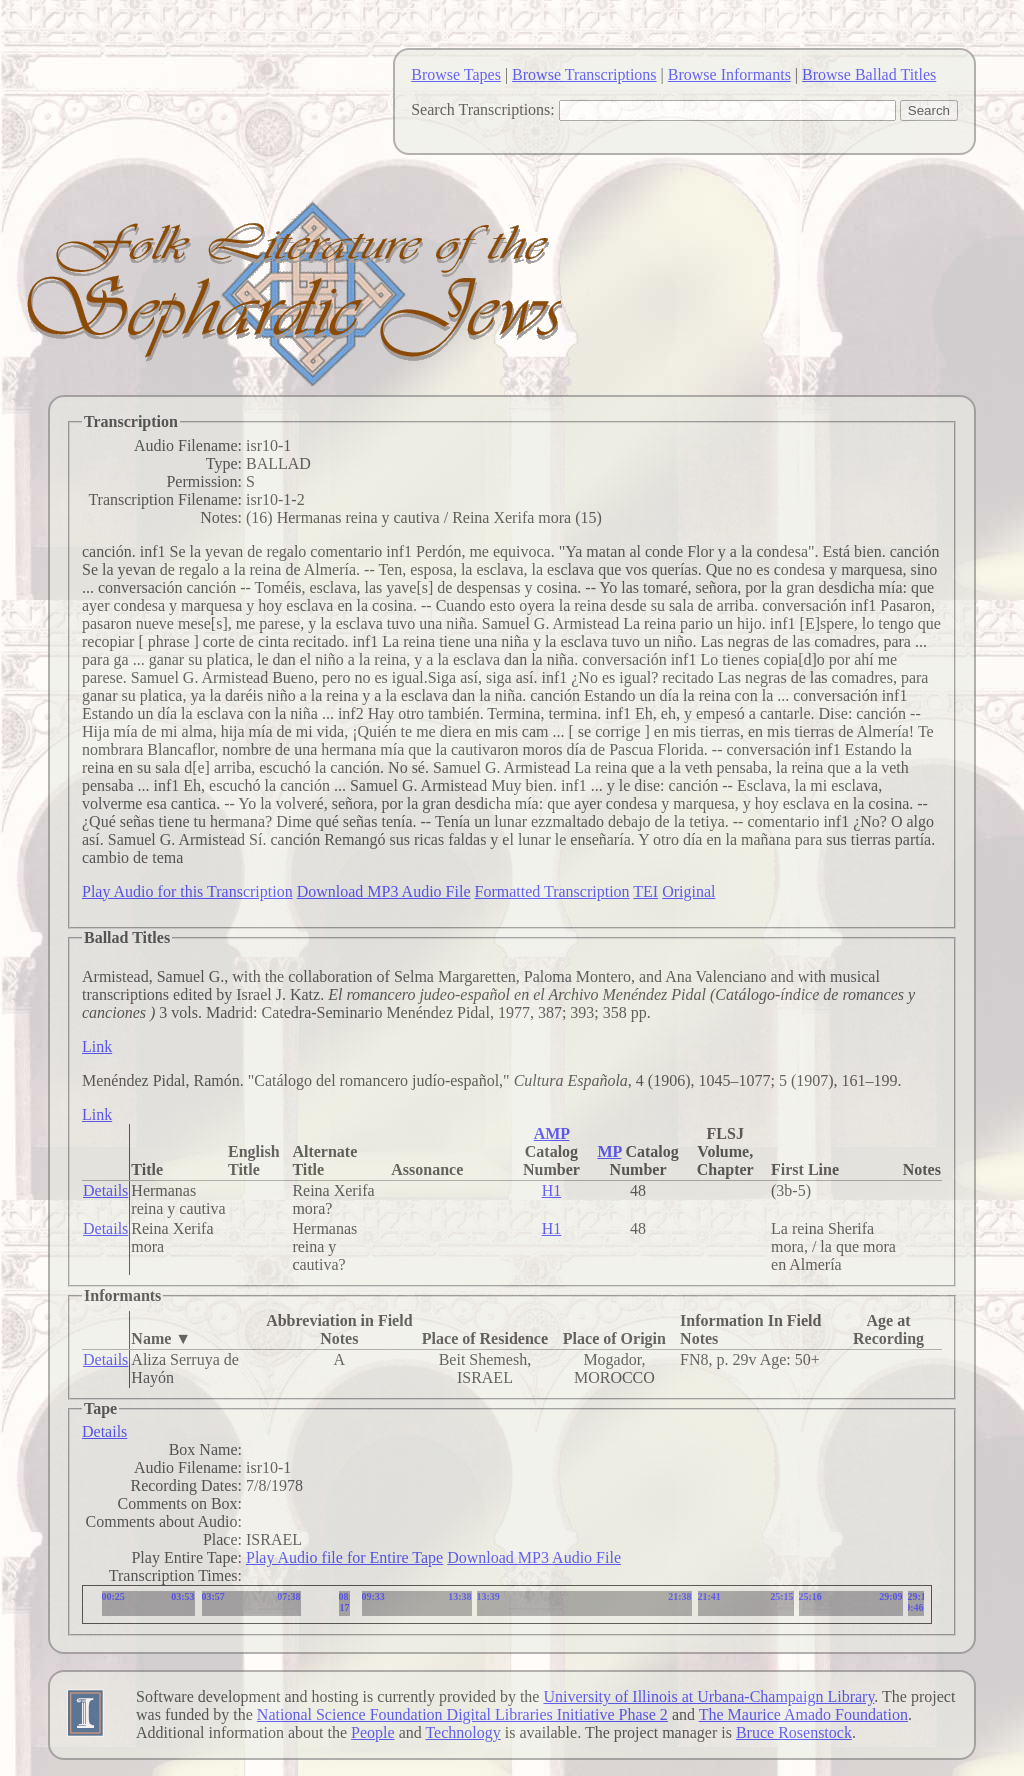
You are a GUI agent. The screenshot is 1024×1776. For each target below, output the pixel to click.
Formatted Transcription (551, 891)
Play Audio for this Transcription (187, 891)
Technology (462, 1732)
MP (609, 1151)
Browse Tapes (456, 74)
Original (688, 891)
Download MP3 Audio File (384, 891)
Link (97, 1046)
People (373, 1732)
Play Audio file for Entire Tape (344, 1557)
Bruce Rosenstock (794, 1732)
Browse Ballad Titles (869, 74)
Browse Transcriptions (584, 74)
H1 (552, 1190)
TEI (645, 891)
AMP (552, 1133)
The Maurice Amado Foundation (803, 1714)
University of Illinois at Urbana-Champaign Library (708, 1696)
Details (105, 1190)
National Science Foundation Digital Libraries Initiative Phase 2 (462, 1714)
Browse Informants (729, 74)
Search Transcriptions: (483, 109)
